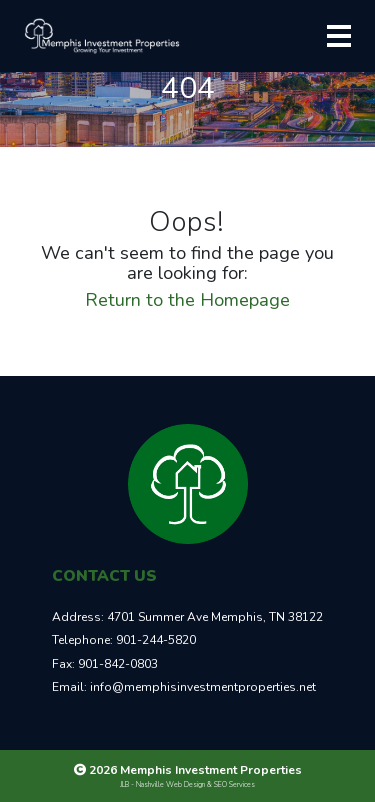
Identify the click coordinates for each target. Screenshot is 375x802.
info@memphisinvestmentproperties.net (203, 687)
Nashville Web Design (170, 785)
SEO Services (234, 785)
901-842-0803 (118, 664)
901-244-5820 (156, 640)
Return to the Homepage (187, 300)
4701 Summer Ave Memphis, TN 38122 (215, 617)
